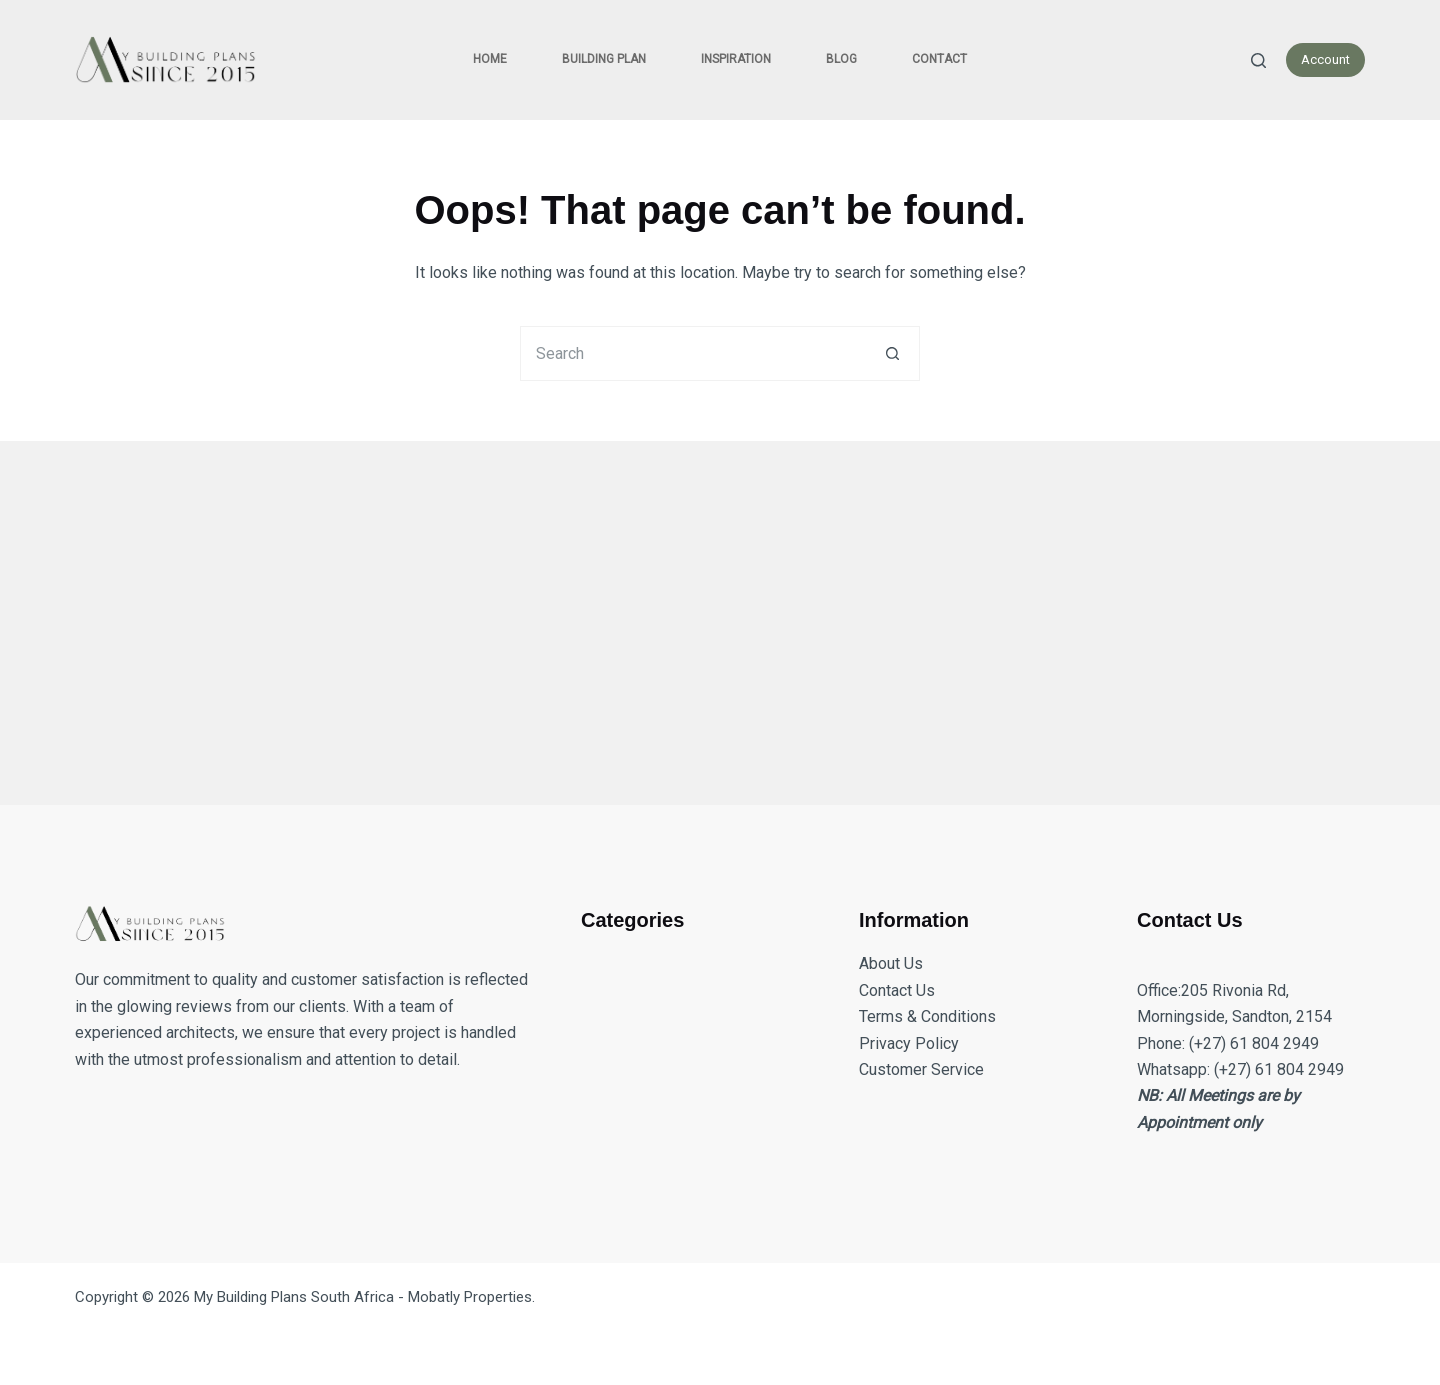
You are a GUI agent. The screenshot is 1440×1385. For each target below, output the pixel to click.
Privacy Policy (909, 1043)
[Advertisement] (675, 611)
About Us (891, 963)
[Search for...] (692, 353)
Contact (939, 59)
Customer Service (921, 1069)
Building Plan (604, 59)
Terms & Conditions (927, 1016)
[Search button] (892, 353)
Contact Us (897, 990)
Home (490, 59)
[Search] (1258, 60)
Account (1325, 59)
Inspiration (736, 59)
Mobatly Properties (470, 1297)
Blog (841, 59)
